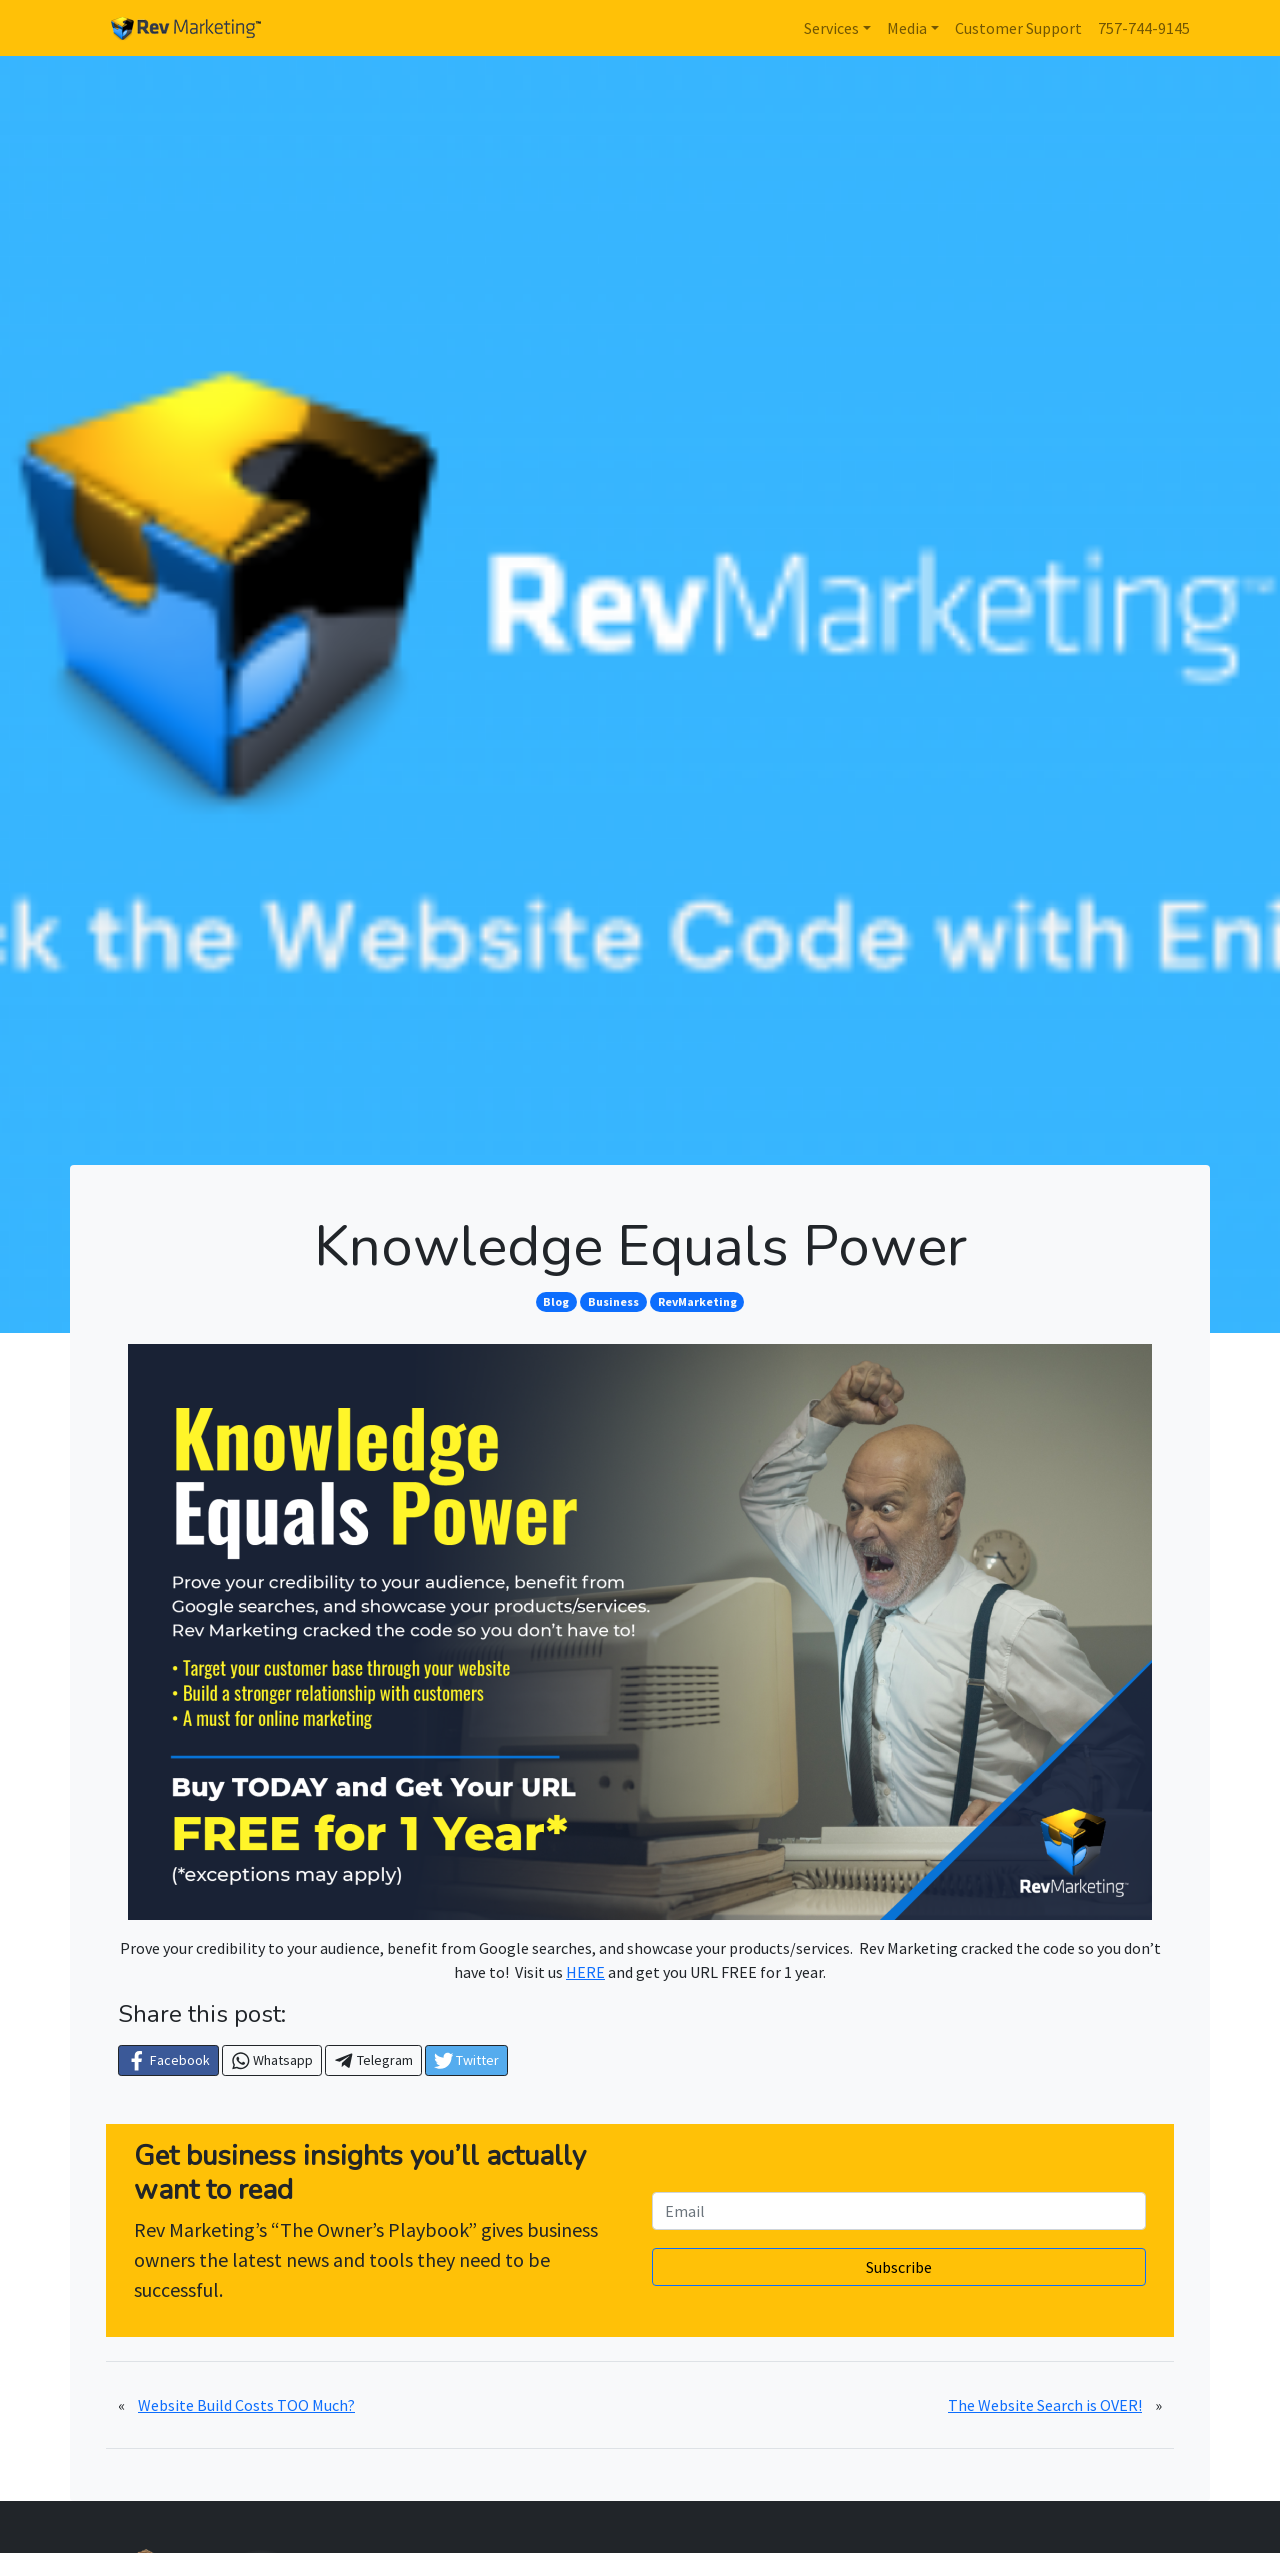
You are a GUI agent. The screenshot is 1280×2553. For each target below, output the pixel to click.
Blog (556, 1301)
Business (613, 1301)
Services (831, 28)
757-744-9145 (1144, 28)
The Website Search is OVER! (1045, 2405)
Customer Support (1018, 28)
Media (907, 28)
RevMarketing (697, 1301)
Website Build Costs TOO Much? (246, 2405)
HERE (585, 1972)
